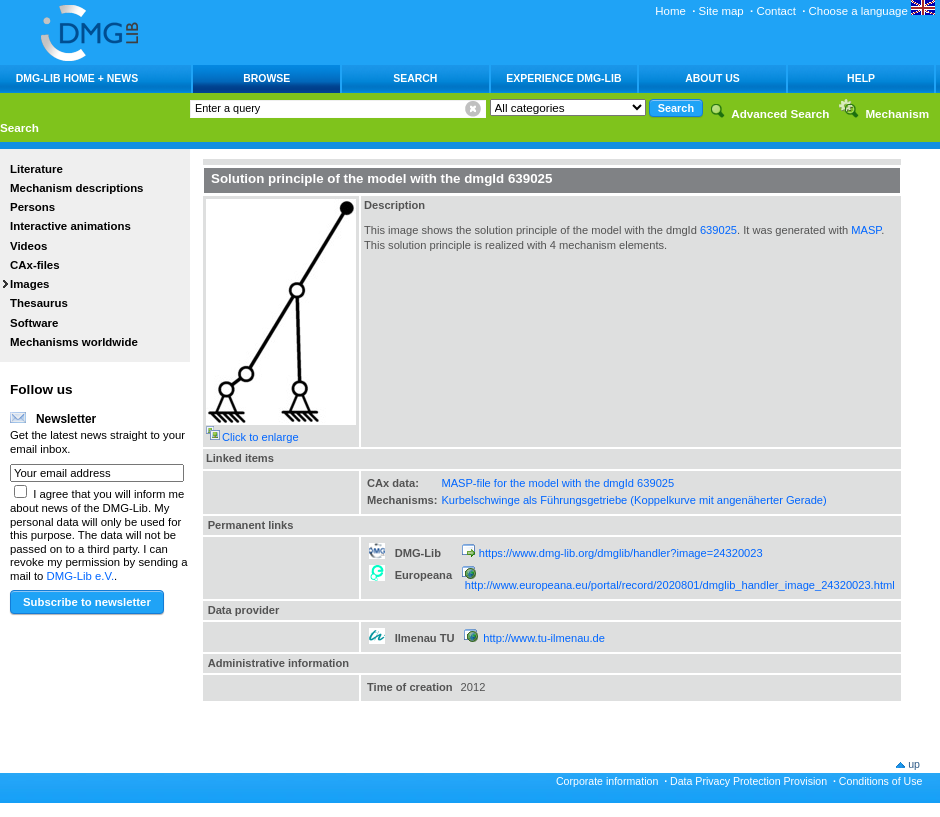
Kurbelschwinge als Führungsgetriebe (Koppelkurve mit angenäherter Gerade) (633, 500)
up (914, 764)
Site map (721, 11)
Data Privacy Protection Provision (748, 781)
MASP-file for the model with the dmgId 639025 (557, 483)
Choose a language (872, 11)
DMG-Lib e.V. (81, 576)
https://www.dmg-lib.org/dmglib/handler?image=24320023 (621, 553)
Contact (775, 11)
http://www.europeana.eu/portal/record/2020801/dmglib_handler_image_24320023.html (680, 585)
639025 (718, 230)
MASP (866, 230)
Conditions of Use (881, 781)
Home (670, 11)
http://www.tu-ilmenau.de (544, 638)
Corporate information (607, 781)
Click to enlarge (260, 437)
